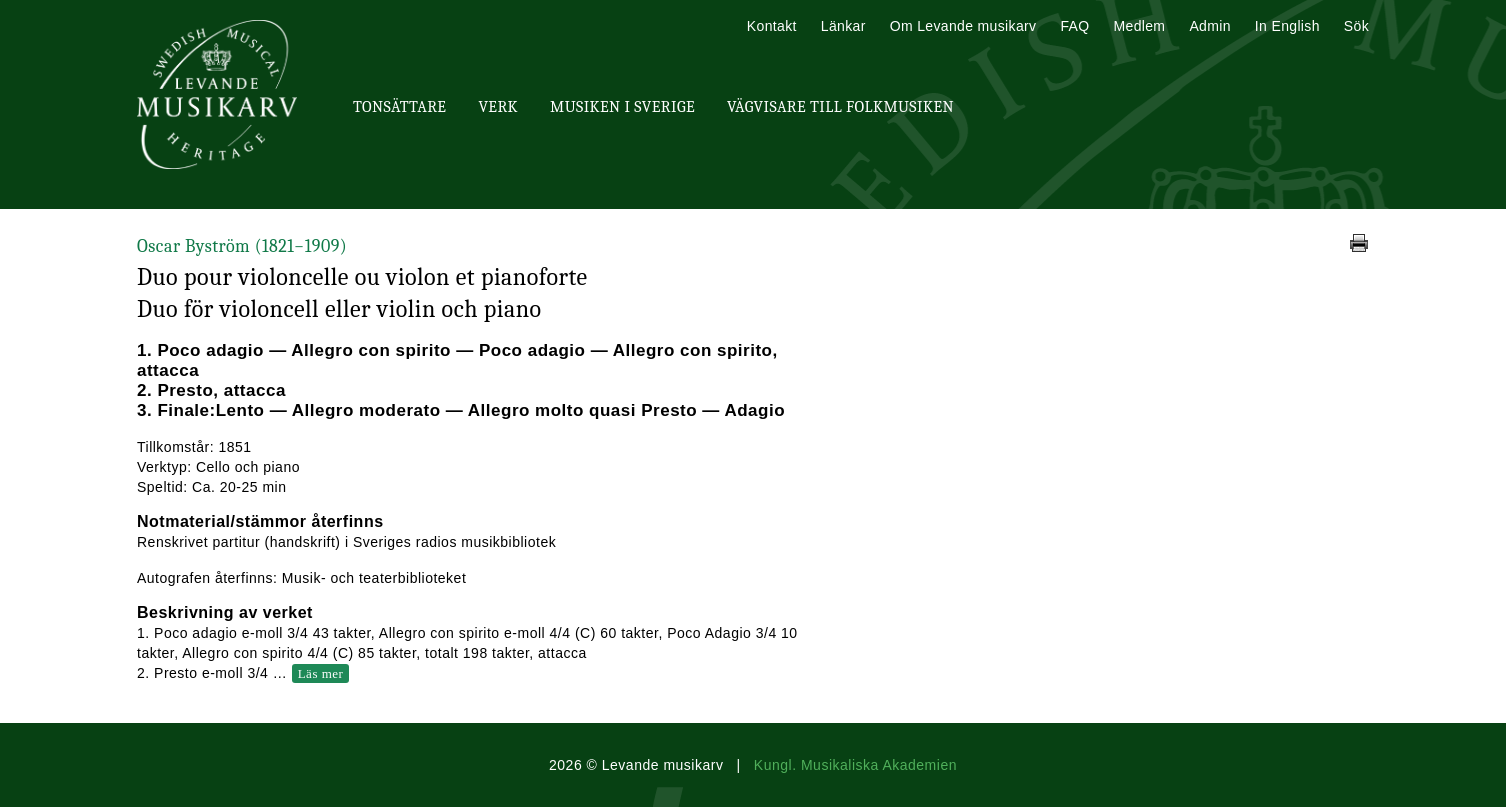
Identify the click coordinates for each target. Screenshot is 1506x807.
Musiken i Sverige (622, 107)
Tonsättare (399, 107)
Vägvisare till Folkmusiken (840, 107)
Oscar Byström (242, 246)
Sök (1356, 26)
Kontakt (772, 26)
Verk (498, 107)
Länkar (843, 26)
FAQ (1074, 26)
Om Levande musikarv (963, 26)
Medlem (1139, 26)
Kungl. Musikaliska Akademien (855, 765)
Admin (1209, 26)
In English (1287, 26)
